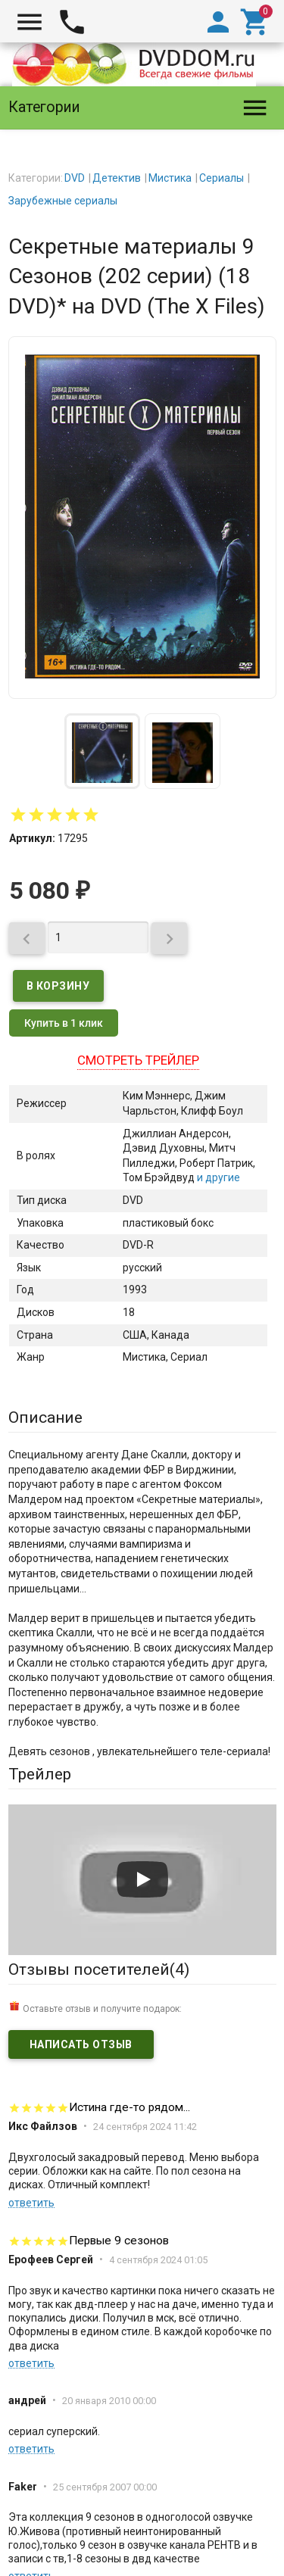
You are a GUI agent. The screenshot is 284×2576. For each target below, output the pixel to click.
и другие (217, 1177)
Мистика (170, 178)
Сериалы (221, 178)
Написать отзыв (81, 2044)
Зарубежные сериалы (62, 201)
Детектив (116, 178)
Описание (45, 1417)
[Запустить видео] (142, 1879)
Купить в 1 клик (63, 1023)
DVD (74, 178)
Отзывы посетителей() (98, 1969)
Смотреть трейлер (138, 1060)
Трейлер (39, 1774)
